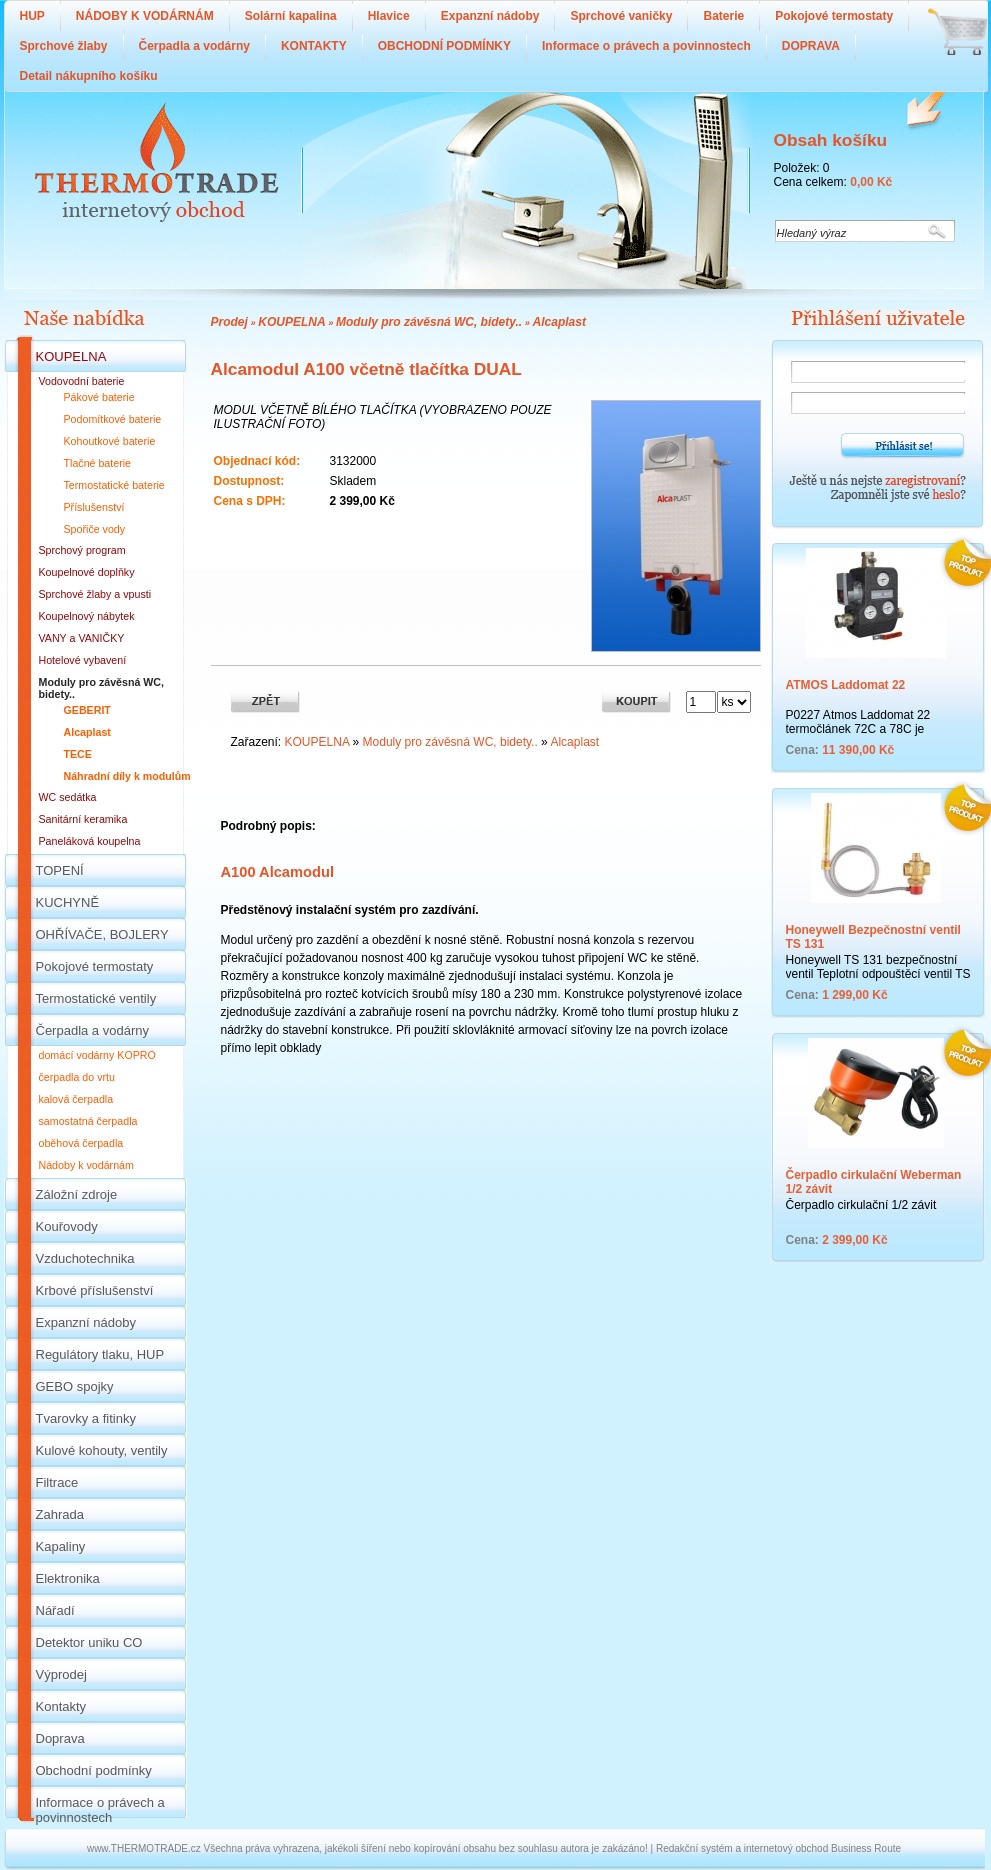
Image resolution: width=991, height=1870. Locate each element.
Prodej (229, 322)
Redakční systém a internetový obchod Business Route (778, 1848)
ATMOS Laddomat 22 (846, 685)
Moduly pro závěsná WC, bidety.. (429, 322)
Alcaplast (559, 322)
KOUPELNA (291, 322)
